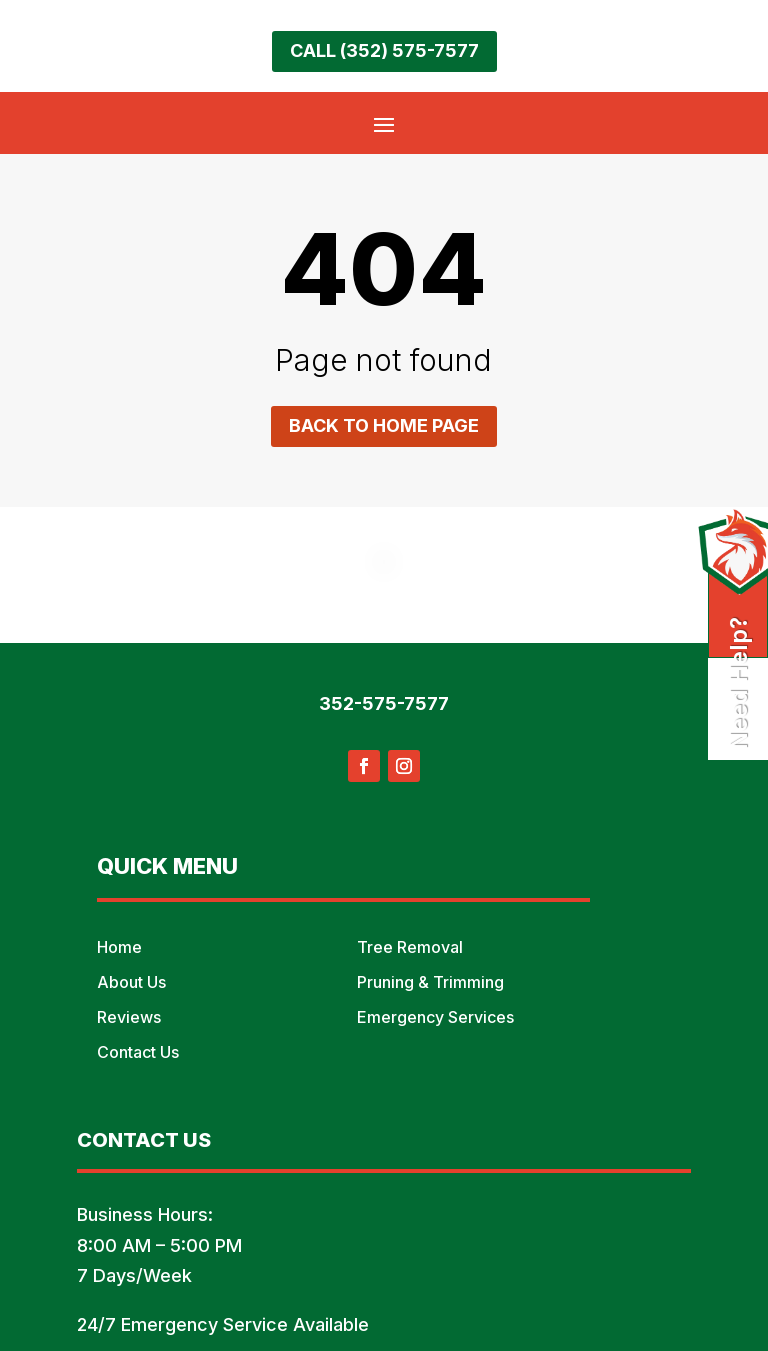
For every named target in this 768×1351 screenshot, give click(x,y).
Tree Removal (410, 947)
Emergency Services (435, 1017)
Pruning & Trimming (430, 982)
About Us (131, 982)
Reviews (129, 1017)
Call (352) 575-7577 (384, 50)
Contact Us (138, 1052)
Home (119, 947)
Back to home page (384, 425)
